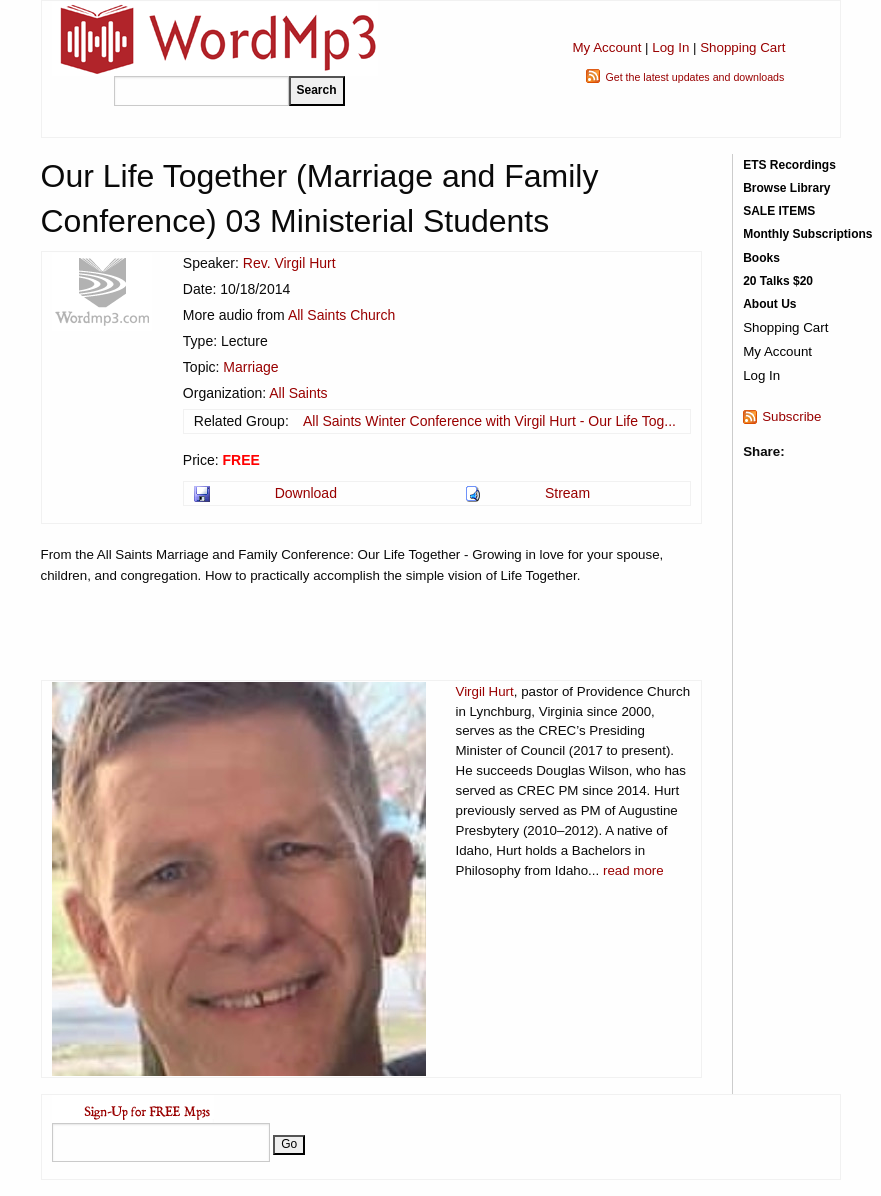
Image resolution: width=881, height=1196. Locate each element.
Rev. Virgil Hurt (289, 263)
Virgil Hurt (485, 691)
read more (633, 870)
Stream (567, 493)
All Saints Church (341, 315)
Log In (670, 47)
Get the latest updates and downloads (694, 77)
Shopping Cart (742, 47)
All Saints (298, 393)
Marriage (250, 367)
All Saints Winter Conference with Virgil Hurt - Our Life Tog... (489, 421)
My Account (606, 47)
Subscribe (791, 416)
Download (306, 493)
